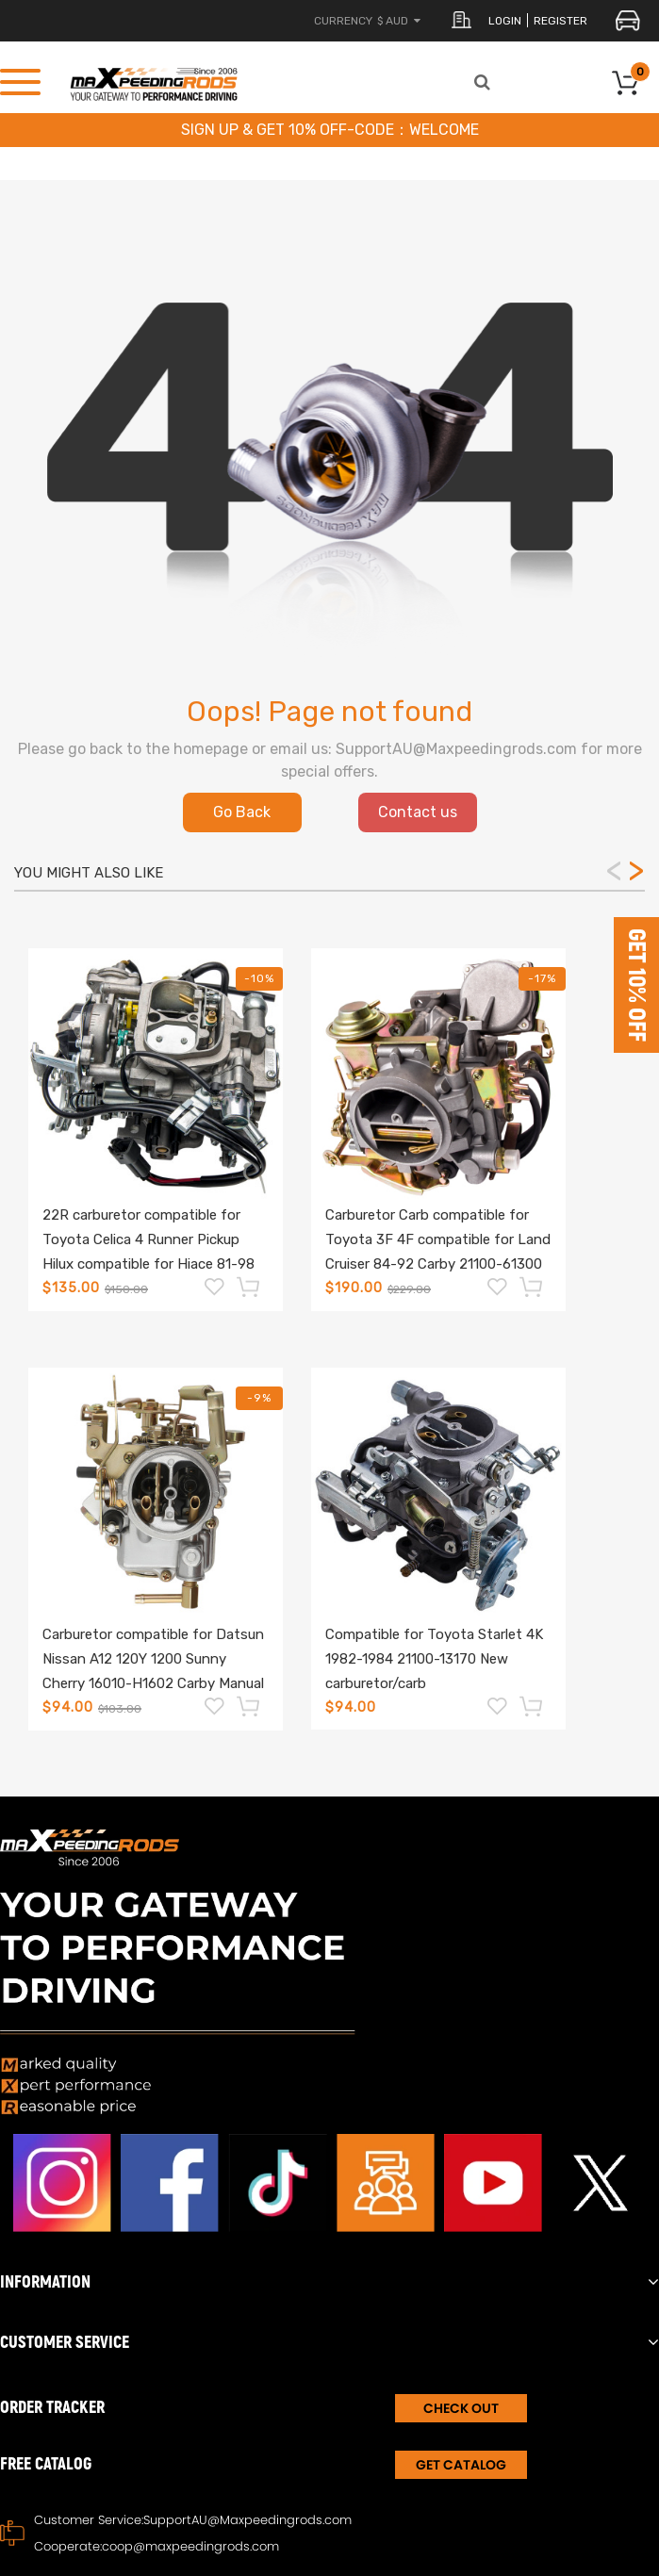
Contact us (417, 812)
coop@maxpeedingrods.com (190, 2546)
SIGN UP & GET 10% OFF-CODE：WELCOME (330, 130)
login (504, 20)
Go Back (242, 812)
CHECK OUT (461, 2408)
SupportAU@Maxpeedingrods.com (247, 2520)
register (560, 20)
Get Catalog (461, 2464)
